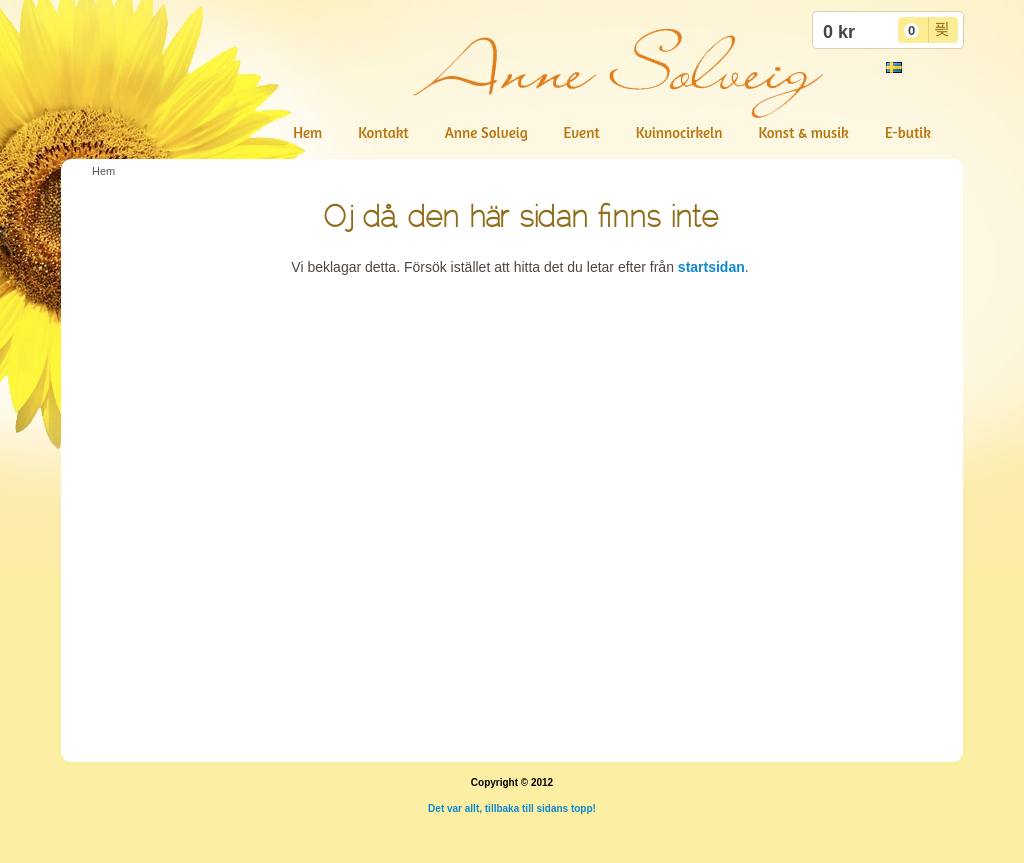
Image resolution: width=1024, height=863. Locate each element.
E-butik (908, 132)
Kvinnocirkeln (679, 132)
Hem (307, 132)
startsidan (711, 267)
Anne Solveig (486, 132)
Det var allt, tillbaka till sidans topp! (512, 808)
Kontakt (383, 132)
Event (582, 132)
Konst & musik (803, 132)
